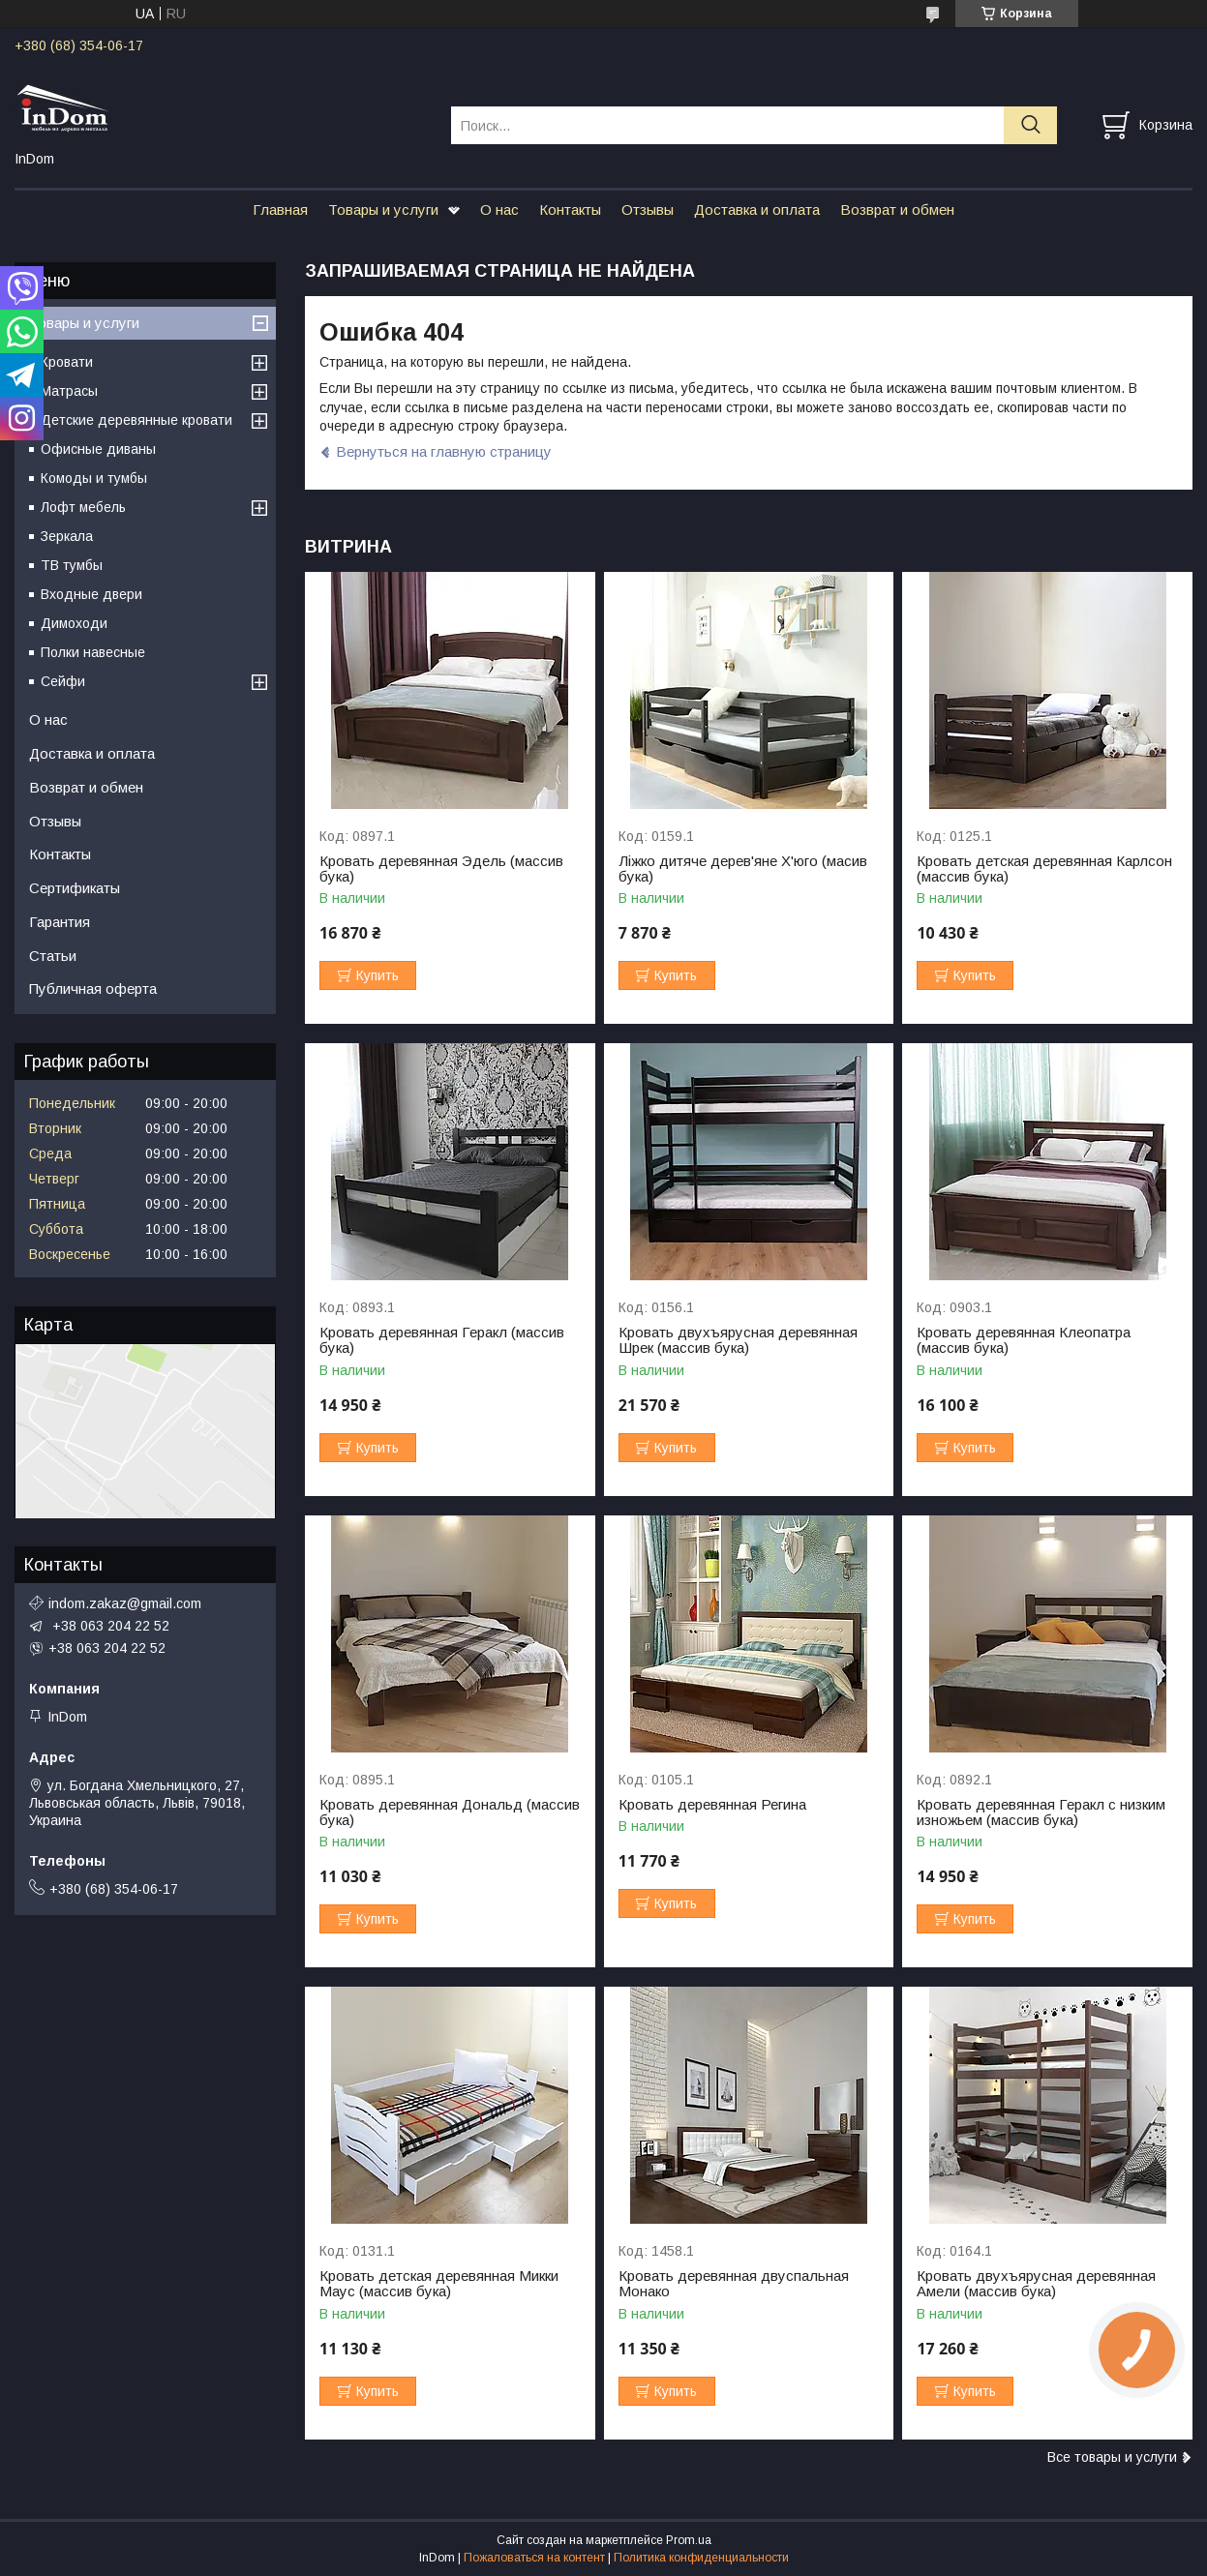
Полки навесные (93, 652)
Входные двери (91, 594)
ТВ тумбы (72, 565)
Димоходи (74, 623)
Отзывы (647, 209)
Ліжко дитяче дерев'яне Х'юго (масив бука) (743, 869)
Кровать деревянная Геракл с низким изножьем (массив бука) (1041, 1812)
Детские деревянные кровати (136, 420)
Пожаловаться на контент (534, 2557)
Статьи (52, 955)
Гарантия (59, 922)
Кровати (67, 362)
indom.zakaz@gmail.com (124, 1603)
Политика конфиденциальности (701, 2557)
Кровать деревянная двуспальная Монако (734, 2283)
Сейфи (63, 681)
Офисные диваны (98, 449)
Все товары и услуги (1112, 2457)
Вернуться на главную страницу (444, 451)
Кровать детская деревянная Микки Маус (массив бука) (438, 2283)
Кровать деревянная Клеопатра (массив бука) (1024, 1340)
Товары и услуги (383, 209)
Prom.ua (688, 2540)
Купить (377, 975)
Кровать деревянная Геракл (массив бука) (441, 1340)
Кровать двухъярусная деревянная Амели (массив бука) (1036, 2283)
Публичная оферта (93, 988)
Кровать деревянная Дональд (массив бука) (449, 1812)
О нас (499, 209)
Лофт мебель (83, 507)
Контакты (570, 209)
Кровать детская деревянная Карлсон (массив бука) (1044, 869)
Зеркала (67, 536)
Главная (280, 209)
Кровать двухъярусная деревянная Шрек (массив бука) (738, 1340)
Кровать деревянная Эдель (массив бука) (441, 869)
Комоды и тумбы (94, 478)
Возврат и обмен (897, 209)
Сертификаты (74, 888)
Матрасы (69, 391)
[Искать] (1030, 125)
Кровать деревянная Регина (712, 1804)
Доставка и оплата (757, 209)
